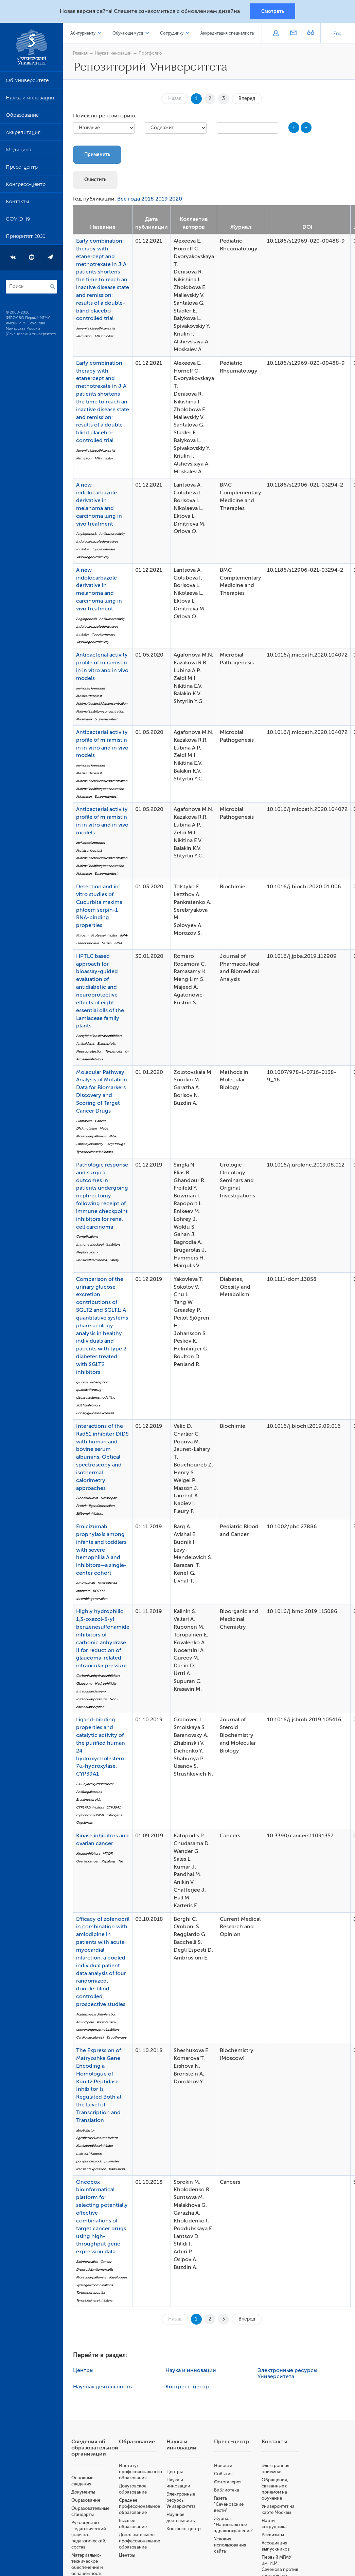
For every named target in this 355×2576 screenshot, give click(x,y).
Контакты (17, 203)
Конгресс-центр (26, 185)
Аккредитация (23, 133)
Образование (22, 116)
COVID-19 (18, 220)
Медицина (18, 151)
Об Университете (27, 82)
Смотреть (272, 11)
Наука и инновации (30, 99)
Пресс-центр (22, 168)
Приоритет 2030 (26, 237)
